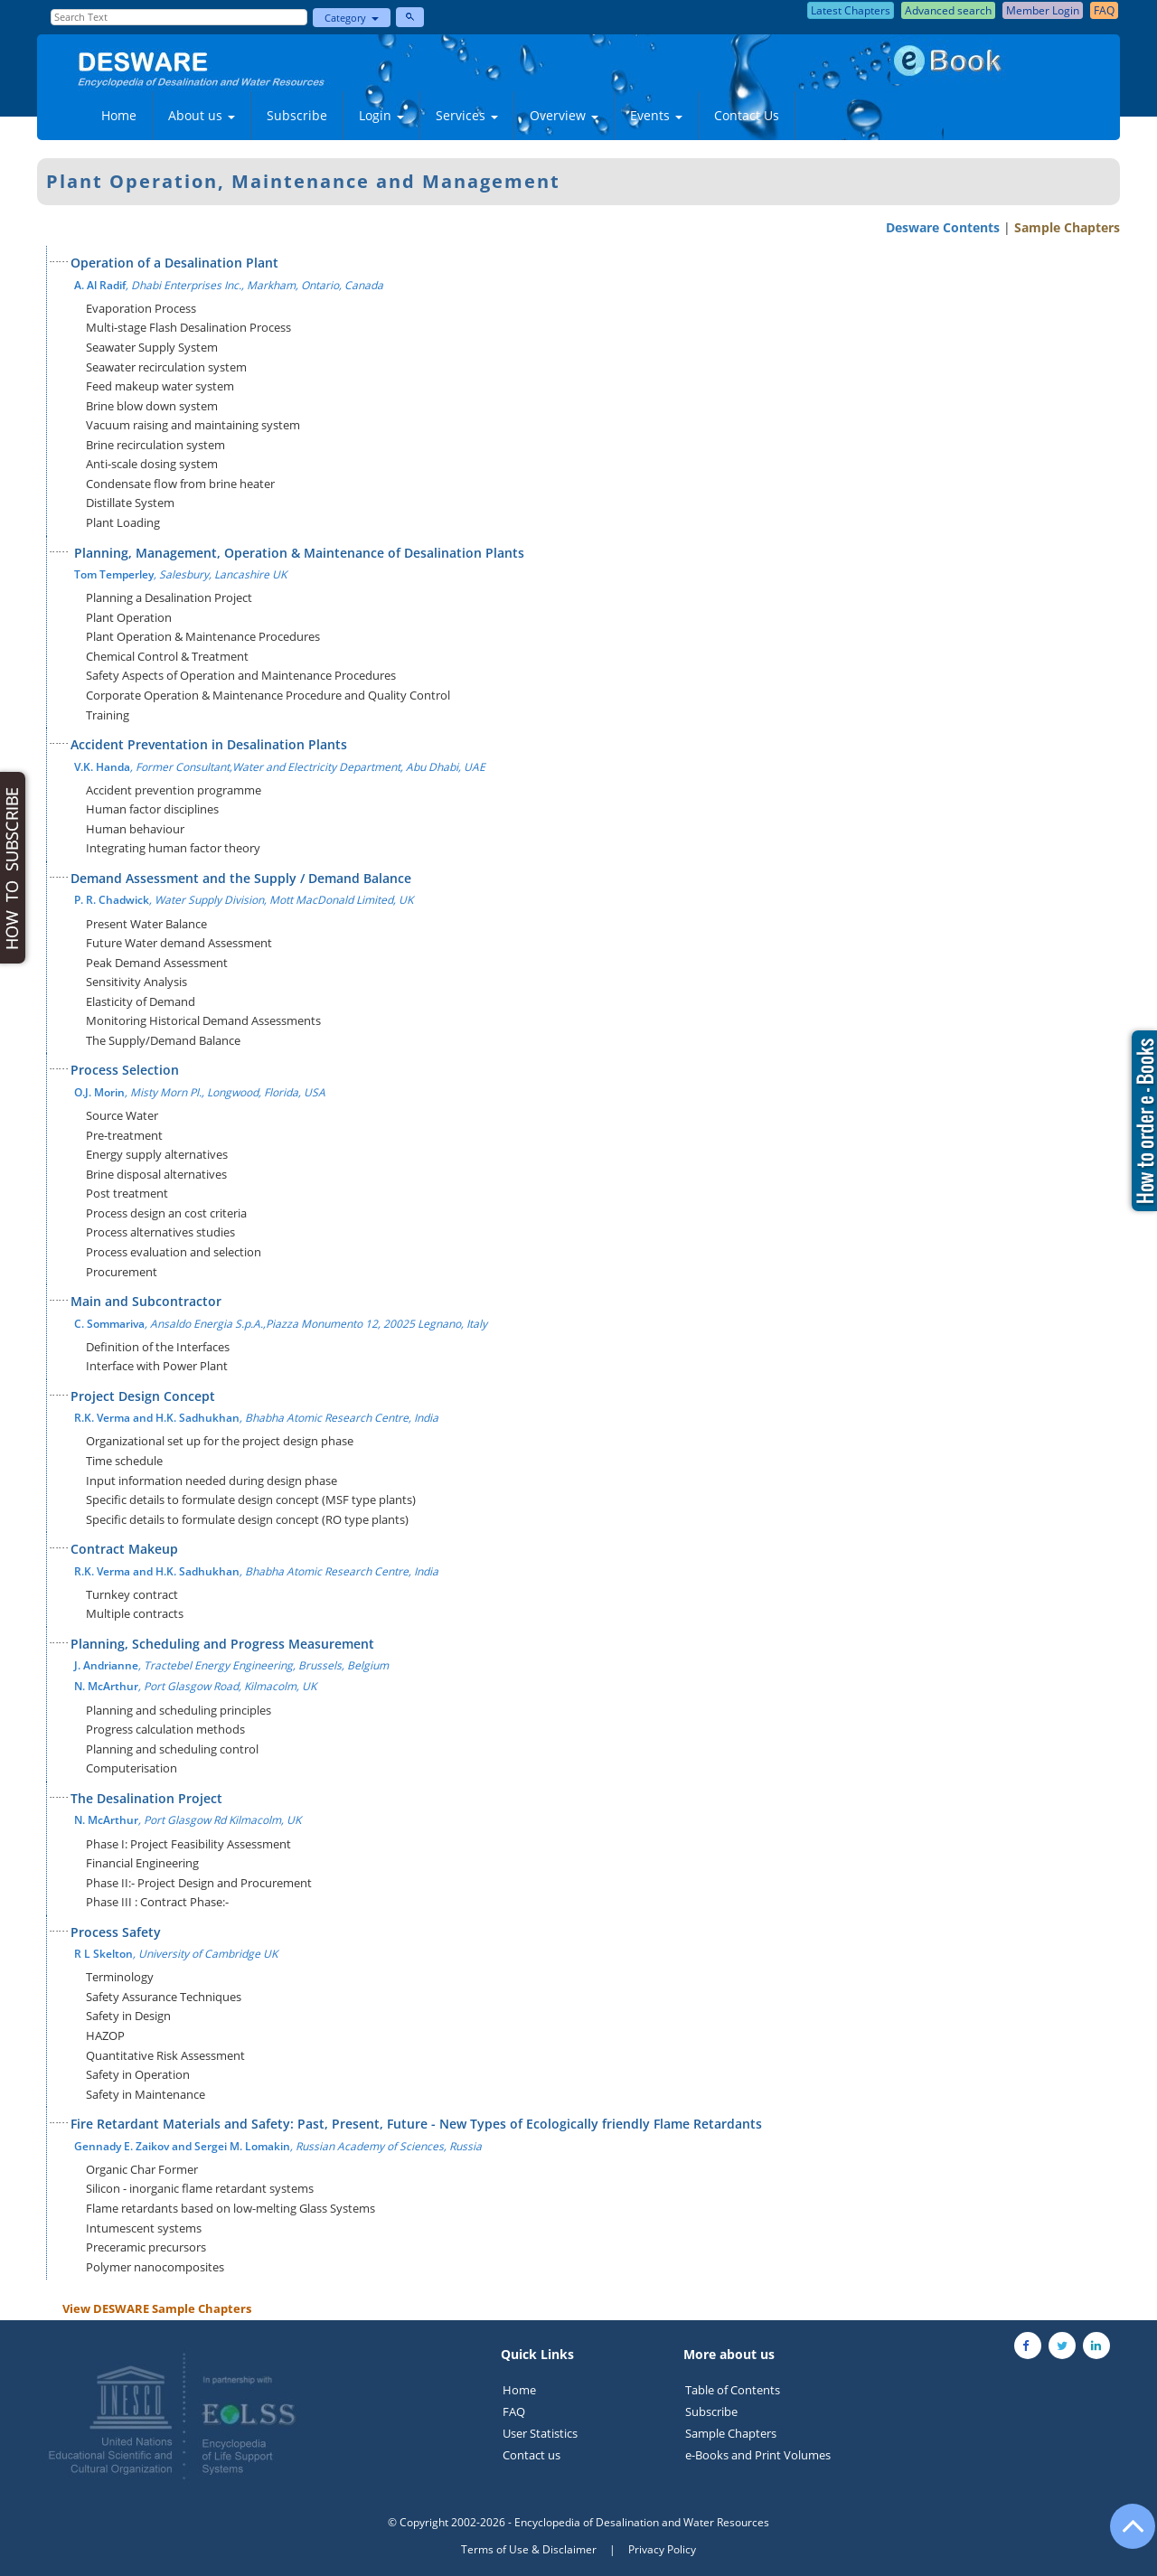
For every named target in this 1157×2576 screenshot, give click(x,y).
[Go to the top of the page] (1124, 2535)
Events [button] (656, 115)
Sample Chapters (1067, 227)
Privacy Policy (662, 2549)
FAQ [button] (1104, 10)
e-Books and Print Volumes (758, 2455)
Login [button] (381, 115)
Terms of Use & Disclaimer (529, 2549)
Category (352, 17)
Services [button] (467, 115)
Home (118, 115)
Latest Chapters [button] (850, 10)
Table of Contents (732, 2390)
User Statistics (540, 2433)
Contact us (531, 2455)
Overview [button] (564, 115)
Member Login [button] (1042, 10)
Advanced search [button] (948, 10)
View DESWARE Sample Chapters (156, 2308)
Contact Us (746, 115)
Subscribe (297, 115)
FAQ (514, 2411)
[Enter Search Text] (179, 17)
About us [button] (201, 115)
